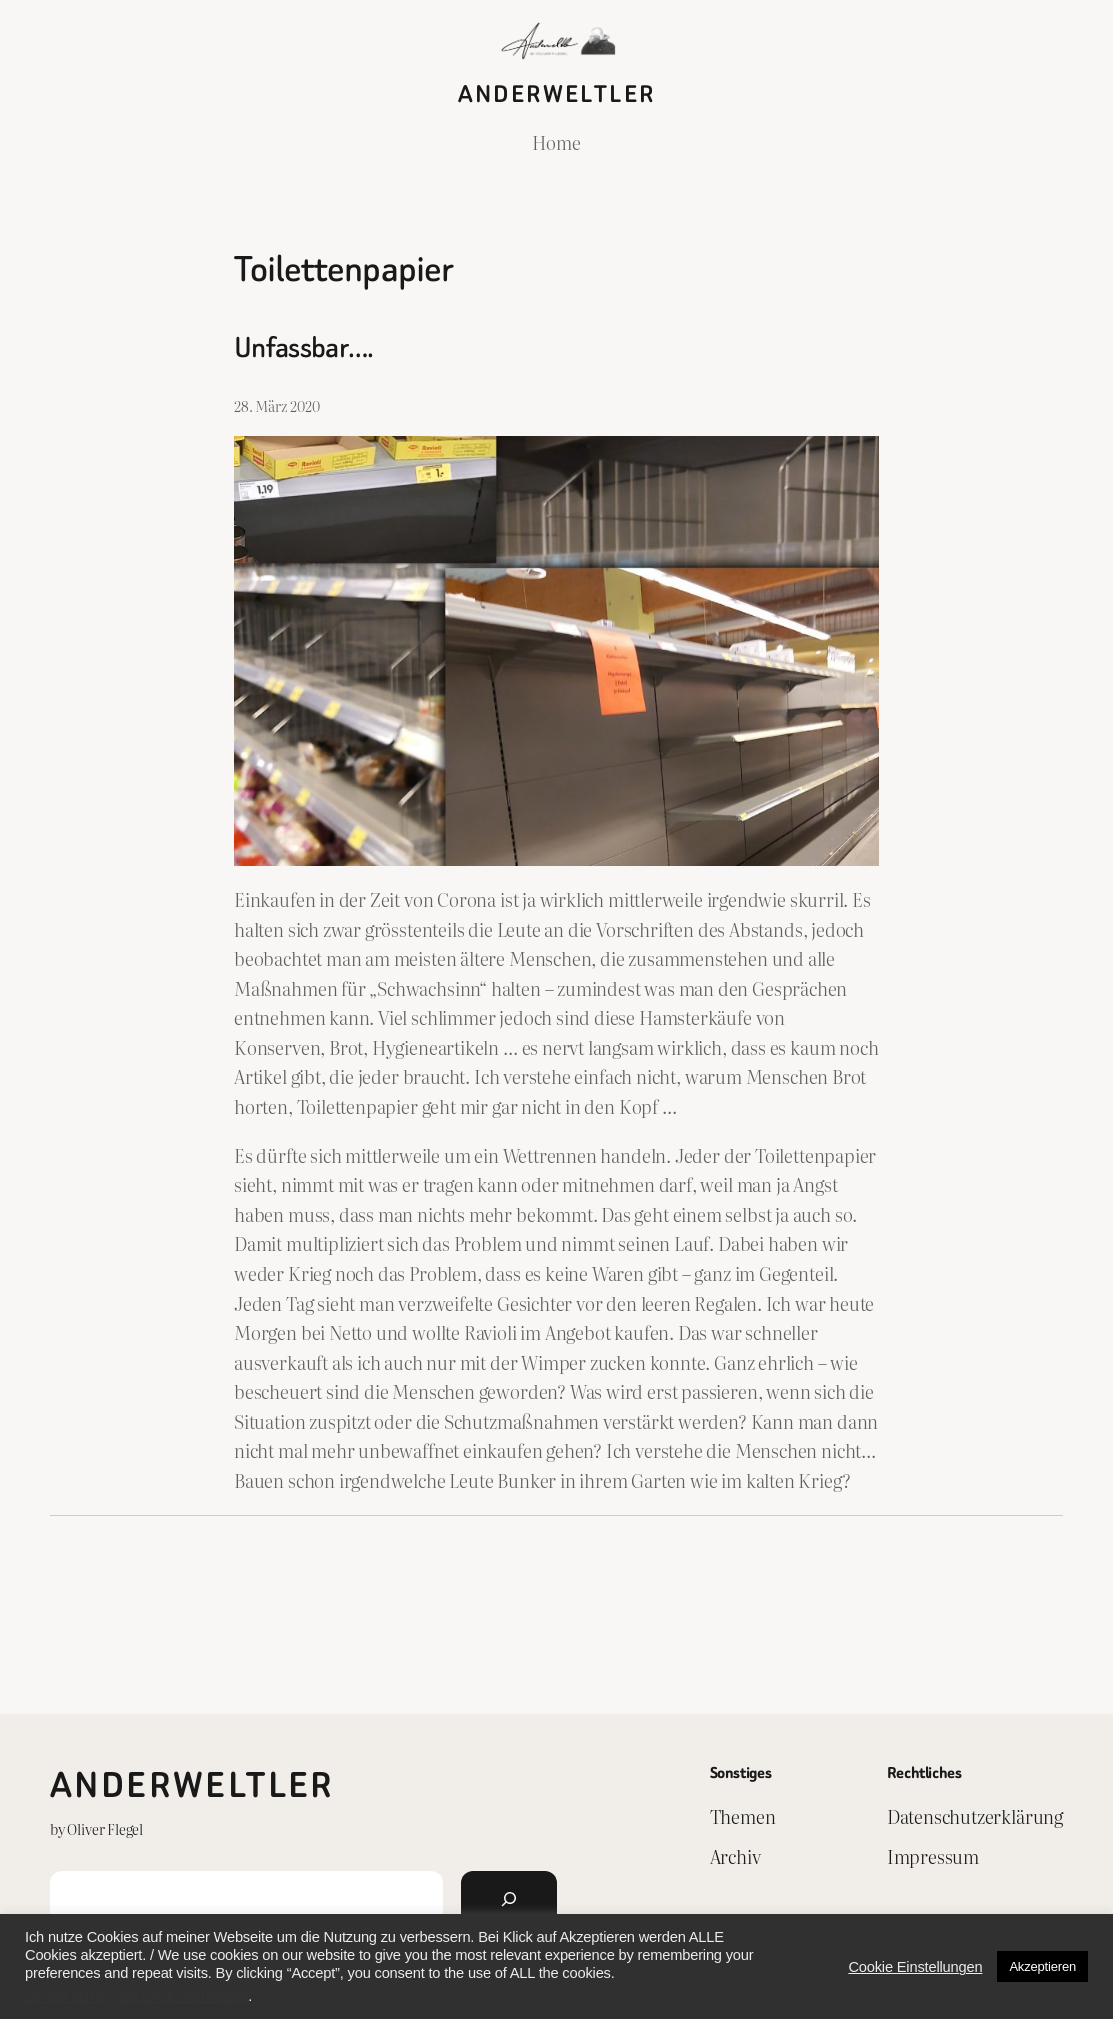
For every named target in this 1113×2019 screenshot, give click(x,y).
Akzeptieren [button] (1042, 1966)
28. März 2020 (277, 405)
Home (556, 142)
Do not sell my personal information (136, 1996)
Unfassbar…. (304, 347)
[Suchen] (509, 1899)
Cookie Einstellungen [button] (915, 1967)
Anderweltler (557, 94)
